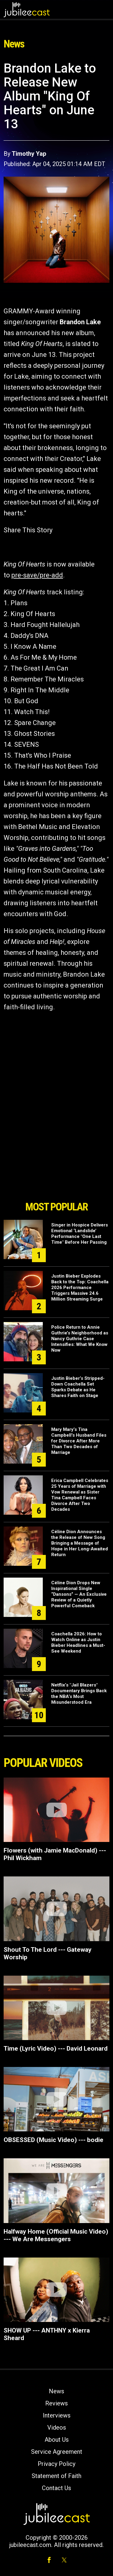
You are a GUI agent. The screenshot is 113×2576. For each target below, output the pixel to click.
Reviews (56, 2403)
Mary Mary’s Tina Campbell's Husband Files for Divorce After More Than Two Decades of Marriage (78, 1441)
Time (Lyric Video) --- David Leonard (56, 2048)
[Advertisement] (56, 1163)
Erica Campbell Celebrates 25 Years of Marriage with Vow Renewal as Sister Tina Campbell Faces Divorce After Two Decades (79, 1495)
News (56, 2391)
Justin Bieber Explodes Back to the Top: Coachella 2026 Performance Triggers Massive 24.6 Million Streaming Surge (79, 1287)
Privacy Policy (56, 2463)
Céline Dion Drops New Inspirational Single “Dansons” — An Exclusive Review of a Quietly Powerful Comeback (79, 1594)
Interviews (57, 2415)
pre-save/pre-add (37, 575)
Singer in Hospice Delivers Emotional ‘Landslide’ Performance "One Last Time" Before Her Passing (79, 1233)
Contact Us (56, 2488)
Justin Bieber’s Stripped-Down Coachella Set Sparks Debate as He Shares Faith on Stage (78, 1387)
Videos (56, 2427)
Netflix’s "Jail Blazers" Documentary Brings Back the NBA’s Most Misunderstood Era (79, 1693)
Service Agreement (56, 2451)
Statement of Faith (56, 2476)
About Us (57, 2439)
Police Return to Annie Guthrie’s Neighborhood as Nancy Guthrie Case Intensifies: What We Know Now (79, 1338)
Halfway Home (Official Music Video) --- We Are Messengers (56, 2235)
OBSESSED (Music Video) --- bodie (53, 2139)
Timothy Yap (29, 153)
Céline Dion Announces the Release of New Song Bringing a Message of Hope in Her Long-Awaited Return (79, 1543)
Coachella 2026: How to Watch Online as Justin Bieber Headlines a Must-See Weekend (78, 1642)
